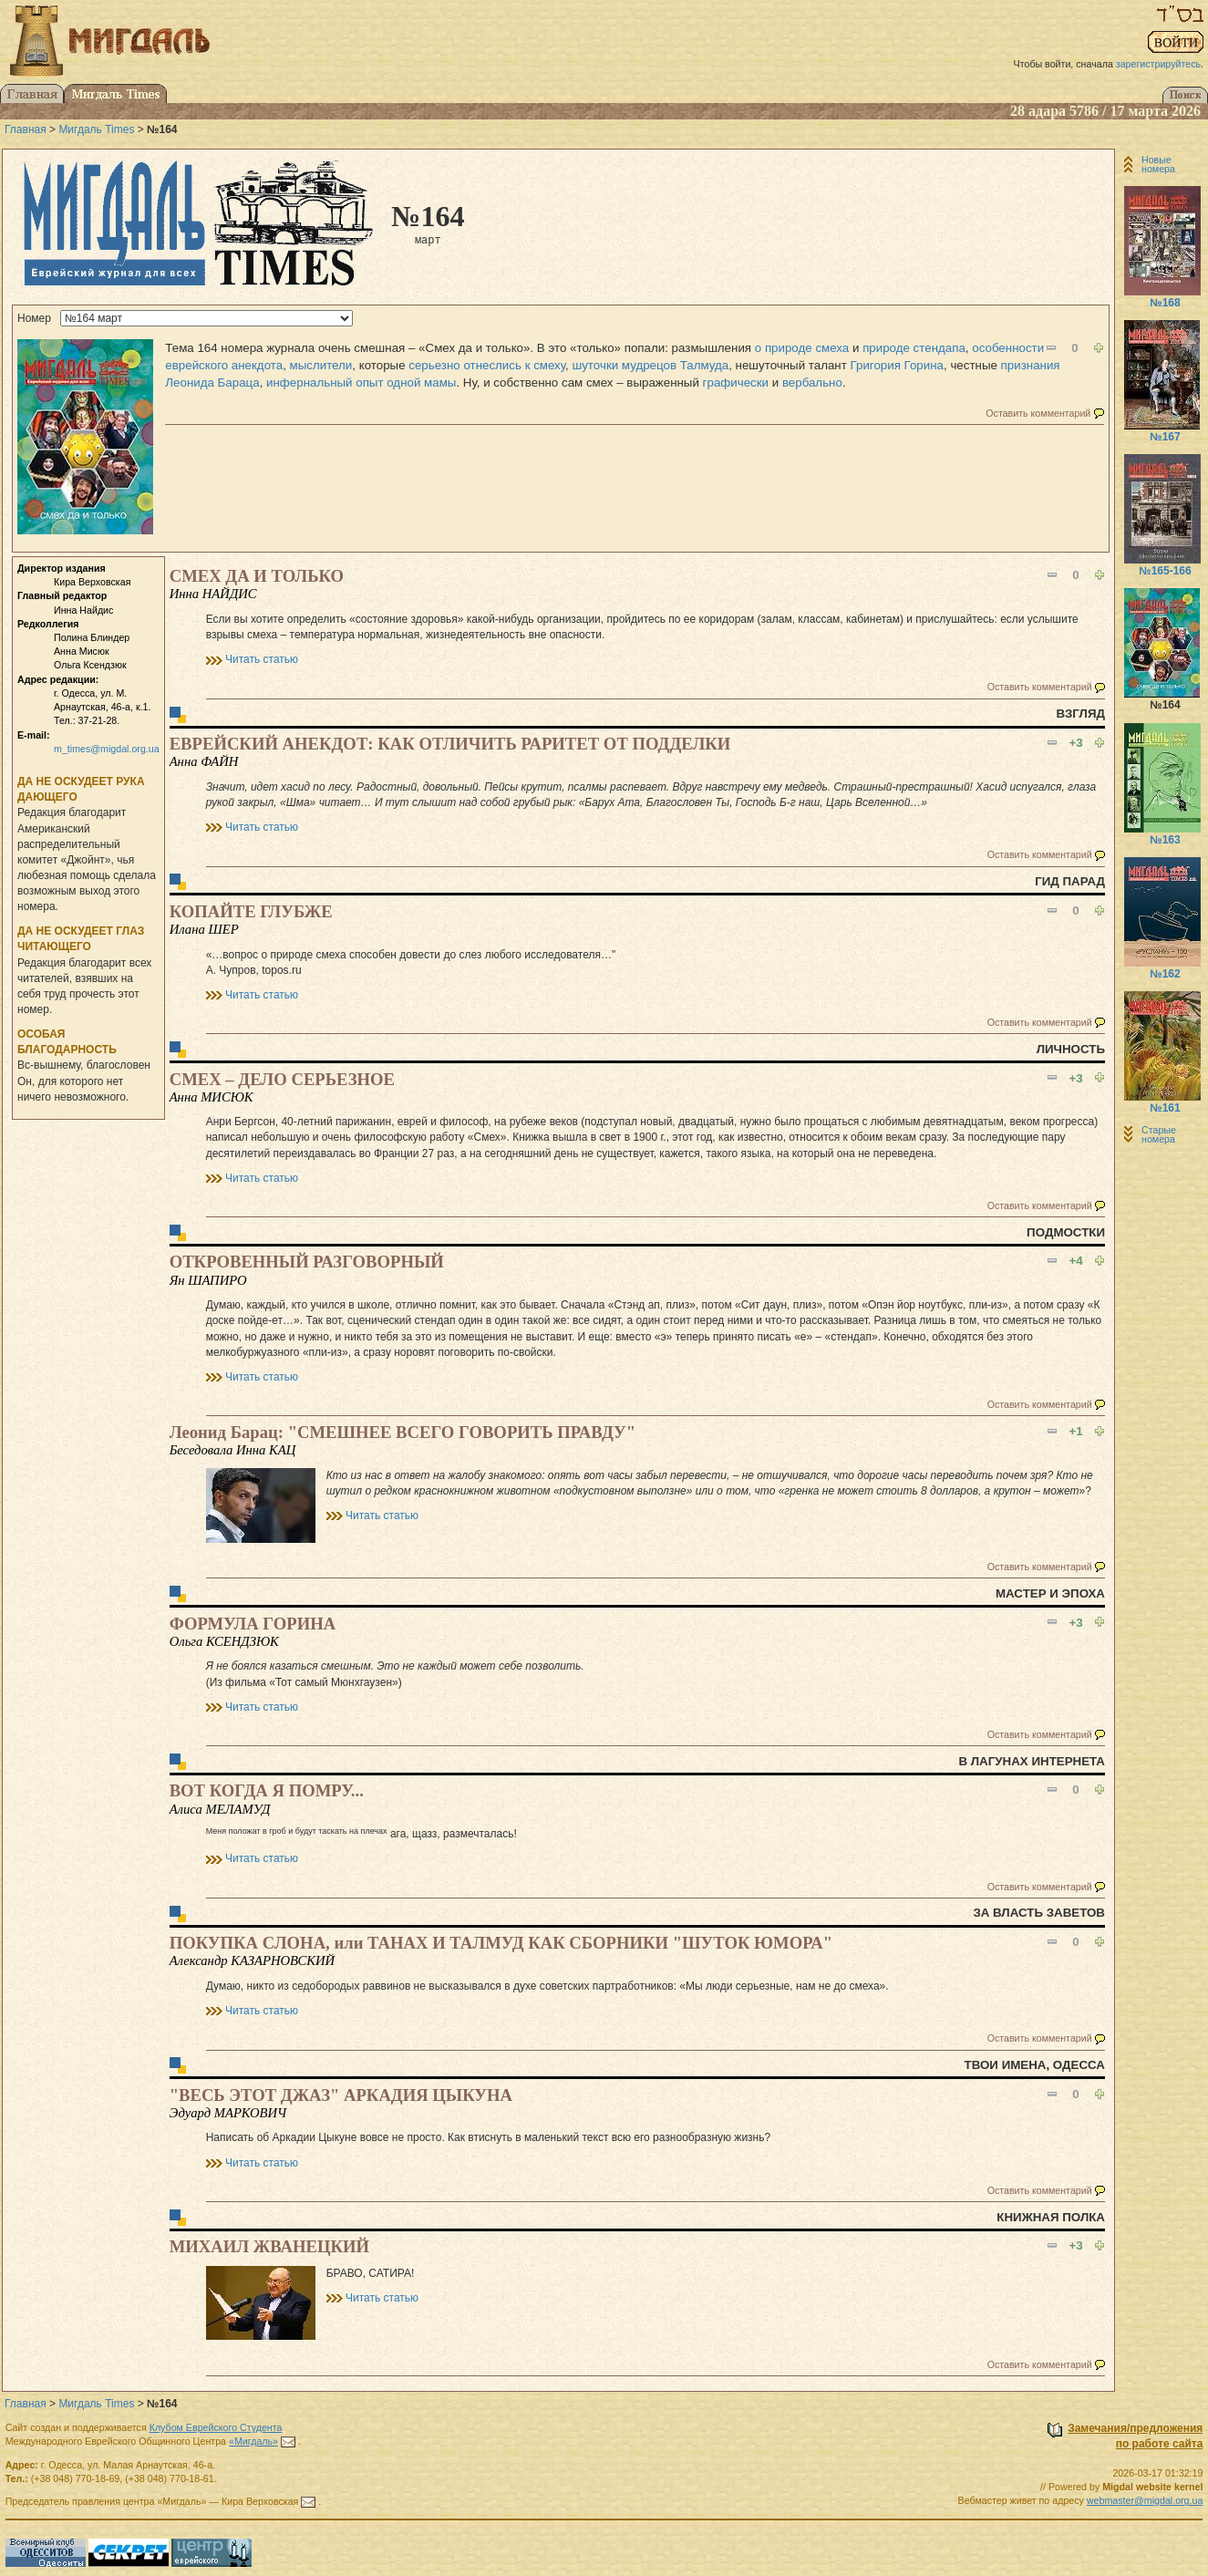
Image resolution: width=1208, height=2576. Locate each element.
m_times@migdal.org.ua (107, 748)
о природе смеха (802, 348)
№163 (1165, 839)
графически (736, 382)
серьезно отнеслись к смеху (486, 365)
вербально (812, 382)
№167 (1165, 436)
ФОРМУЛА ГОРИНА (253, 1623)
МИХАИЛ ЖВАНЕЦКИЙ (269, 2246)
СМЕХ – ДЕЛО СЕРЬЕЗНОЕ (282, 1079)
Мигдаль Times (96, 129)
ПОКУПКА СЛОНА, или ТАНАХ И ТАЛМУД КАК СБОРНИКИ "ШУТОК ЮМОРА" (501, 1942)
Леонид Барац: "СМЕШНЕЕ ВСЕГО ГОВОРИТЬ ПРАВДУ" (402, 1432)
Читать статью (261, 659)
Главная (25, 129)
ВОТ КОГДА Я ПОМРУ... (267, 1790)
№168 (1165, 302)
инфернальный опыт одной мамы (361, 382)
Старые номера (1158, 1134)
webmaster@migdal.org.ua (1145, 2500)
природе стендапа (913, 348)
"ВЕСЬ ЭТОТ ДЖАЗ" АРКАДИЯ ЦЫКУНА (341, 2095)
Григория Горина (897, 365)
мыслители (321, 365)
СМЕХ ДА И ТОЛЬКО (257, 575)
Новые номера (1158, 164)
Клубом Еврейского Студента (216, 2427)
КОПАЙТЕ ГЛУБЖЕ (251, 911)
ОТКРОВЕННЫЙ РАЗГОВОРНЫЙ (307, 1261)
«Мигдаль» (253, 2441)
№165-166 (1165, 570)
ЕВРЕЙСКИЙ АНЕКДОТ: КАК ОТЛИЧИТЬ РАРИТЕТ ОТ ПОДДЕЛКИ (450, 743)
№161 (1165, 1108)
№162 (1165, 973)
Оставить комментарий (1038, 413)
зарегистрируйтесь (1158, 63)
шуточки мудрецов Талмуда (651, 365)
